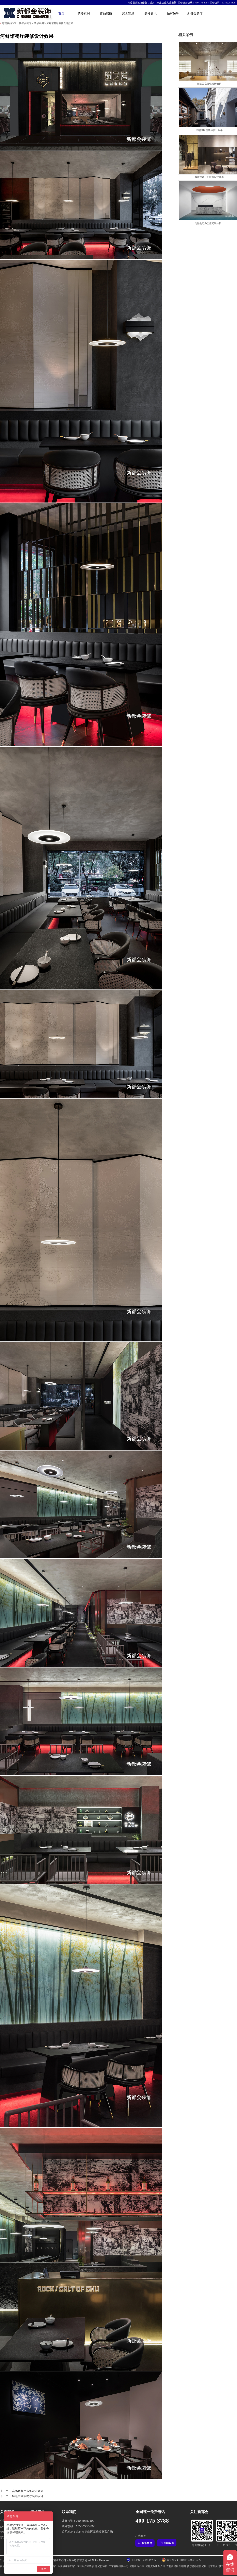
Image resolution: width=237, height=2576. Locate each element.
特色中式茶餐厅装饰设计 (27, 2496)
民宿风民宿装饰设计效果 (209, 130)
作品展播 (106, 13)
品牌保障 (173, 13)
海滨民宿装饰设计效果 (209, 83)
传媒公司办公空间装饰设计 (209, 223)
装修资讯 (150, 13)
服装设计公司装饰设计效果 (209, 176)
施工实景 (128, 13)
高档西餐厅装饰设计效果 (27, 2491)
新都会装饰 (195, 13)
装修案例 (84, 13)
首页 (61, 13)
